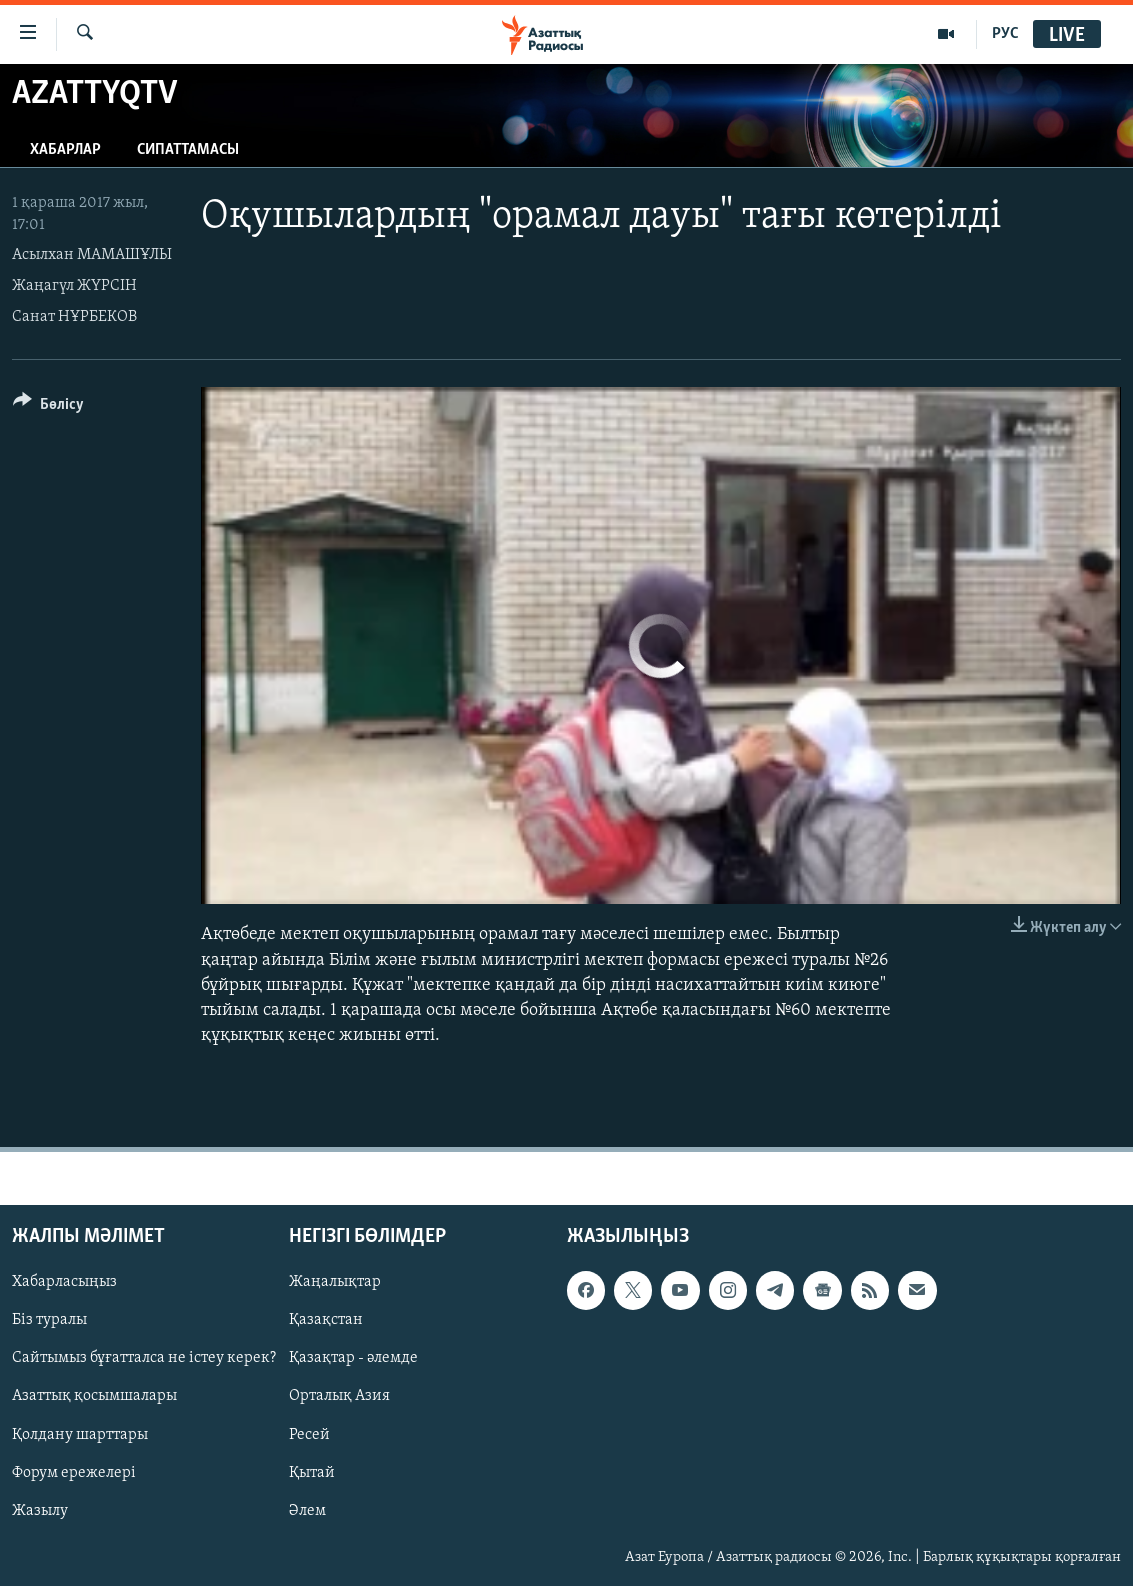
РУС (1005, 34)
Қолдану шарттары (80, 1435)
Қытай (312, 1473)
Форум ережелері (74, 1473)
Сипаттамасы (188, 150)
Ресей (309, 1435)
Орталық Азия (339, 1397)
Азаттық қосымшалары (94, 1397)
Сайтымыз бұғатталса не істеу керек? (144, 1359)
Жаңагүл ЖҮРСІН (74, 286)
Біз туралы (49, 1321)
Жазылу (40, 1511)
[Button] (48, 407)
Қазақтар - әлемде (353, 1359)
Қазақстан (326, 1321)
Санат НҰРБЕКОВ (74, 317)
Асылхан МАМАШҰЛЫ (92, 255)
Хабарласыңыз (64, 1283)
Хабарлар (65, 150)
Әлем (307, 1511)
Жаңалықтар (335, 1283)
